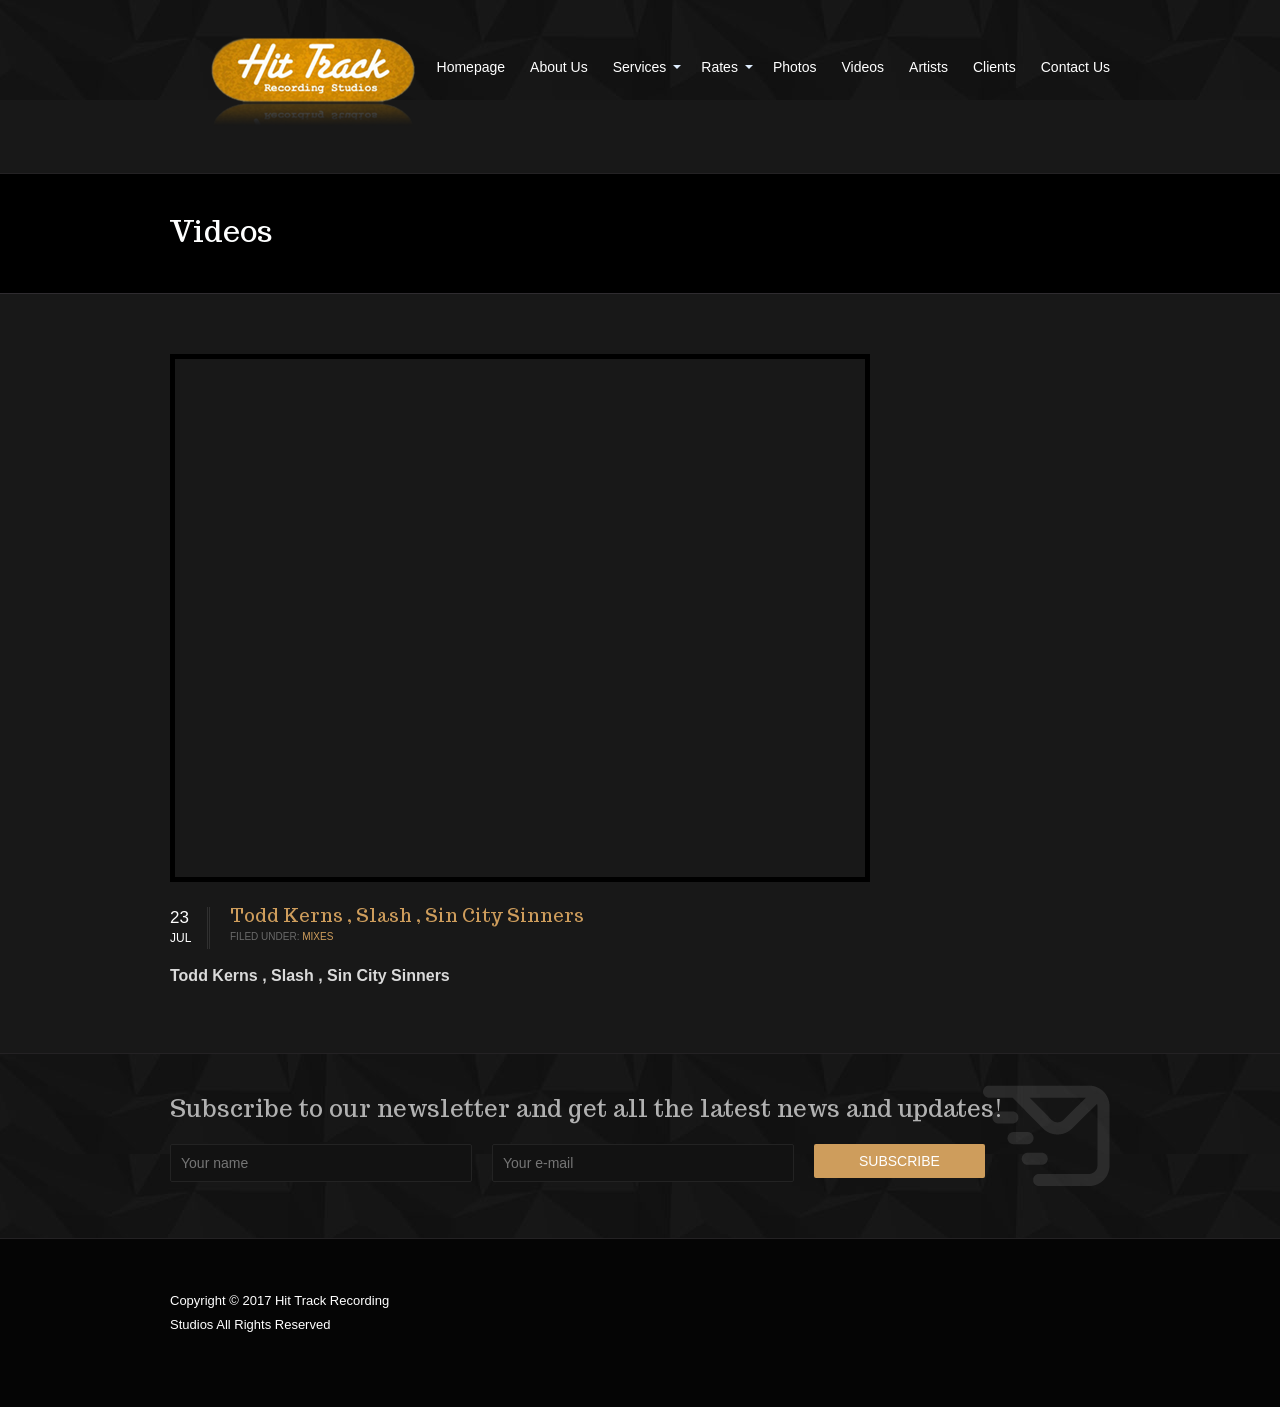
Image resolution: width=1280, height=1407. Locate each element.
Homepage (471, 67)
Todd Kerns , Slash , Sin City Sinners (407, 915)
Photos (795, 67)
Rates (719, 67)
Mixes (317, 936)
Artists (928, 67)
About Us (559, 67)
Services (640, 67)
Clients (994, 67)
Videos (863, 67)
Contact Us (1075, 67)
